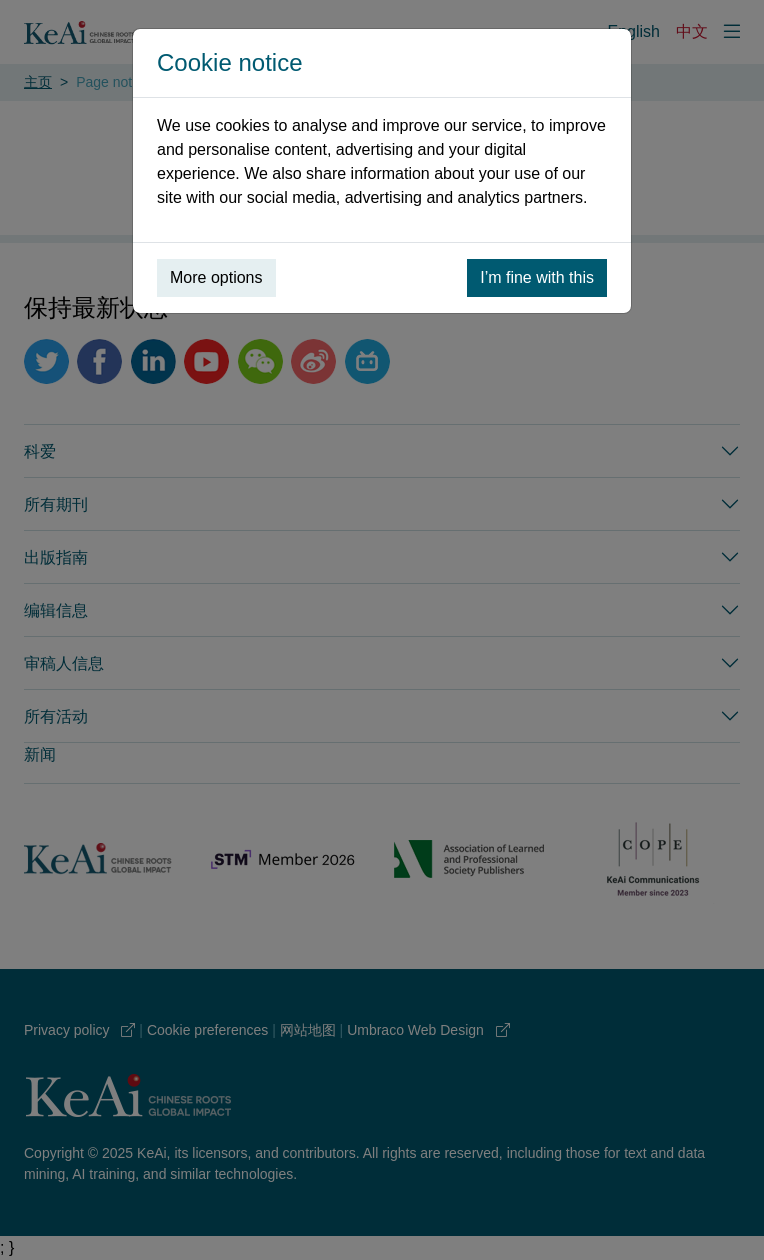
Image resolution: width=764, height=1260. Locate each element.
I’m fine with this (537, 277)
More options (216, 277)
